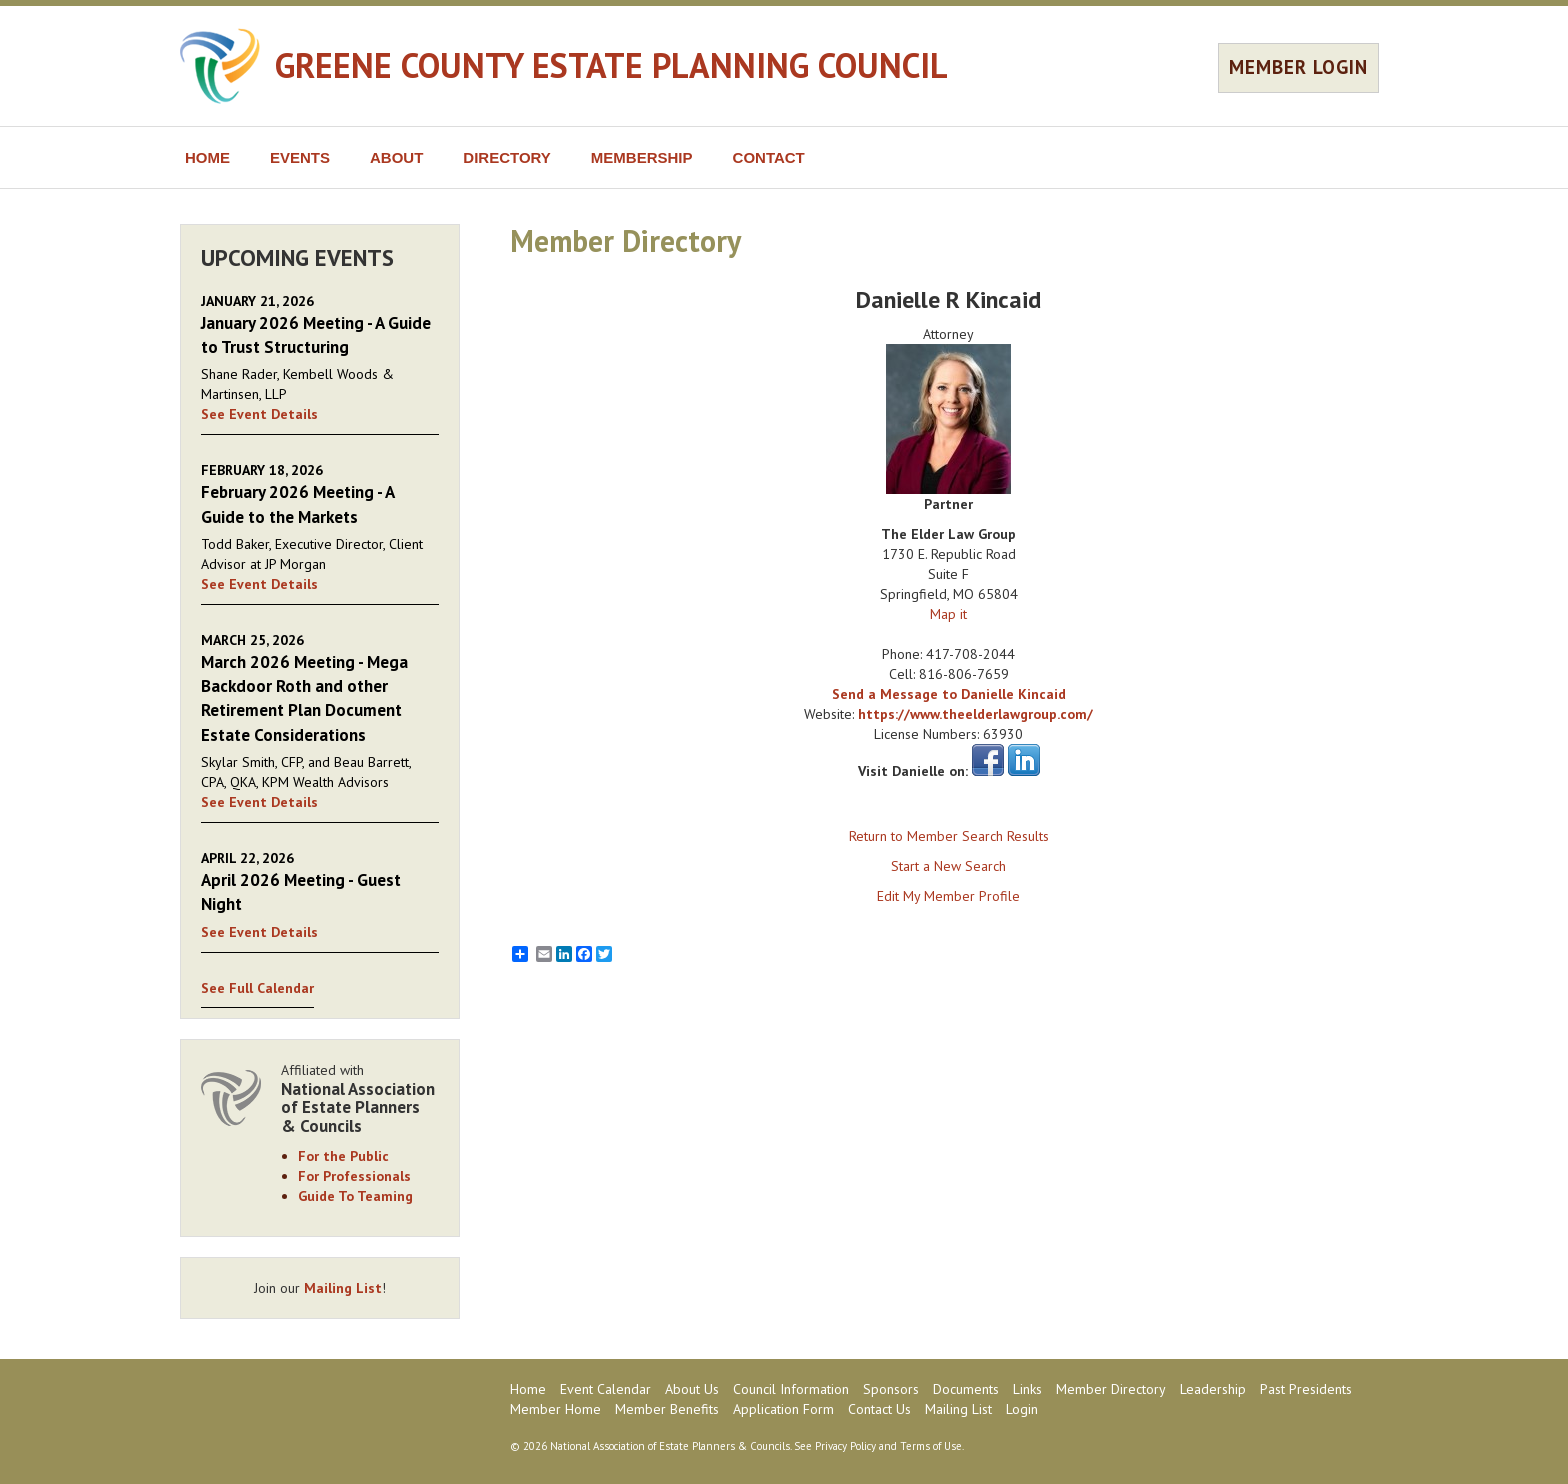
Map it (948, 614)
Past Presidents (1306, 1389)
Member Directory (1111, 1389)
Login (1022, 1409)
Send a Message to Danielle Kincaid (949, 694)
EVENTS (300, 157)
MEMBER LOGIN (1298, 67)
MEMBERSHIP (642, 157)
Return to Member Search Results (949, 836)
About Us (692, 1389)
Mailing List (343, 1288)
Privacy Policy (845, 1446)
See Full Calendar (257, 988)
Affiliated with (360, 1098)
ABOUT (396, 157)
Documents (966, 1389)
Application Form (783, 1409)
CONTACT (769, 157)
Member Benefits (667, 1409)
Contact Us (879, 1409)
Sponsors (891, 1389)
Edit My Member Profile (948, 896)
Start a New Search (948, 866)
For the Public (343, 1156)
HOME (207, 157)
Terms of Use (931, 1446)
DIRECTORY (507, 157)
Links (1027, 1389)
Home (528, 1389)
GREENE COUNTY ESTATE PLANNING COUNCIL (611, 65)
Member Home (555, 1409)
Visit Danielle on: (913, 771)
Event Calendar (605, 1389)
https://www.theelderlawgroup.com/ (975, 714)
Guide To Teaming (355, 1196)
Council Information (791, 1389)
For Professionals (354, 1176)
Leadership (1213, 1389)
